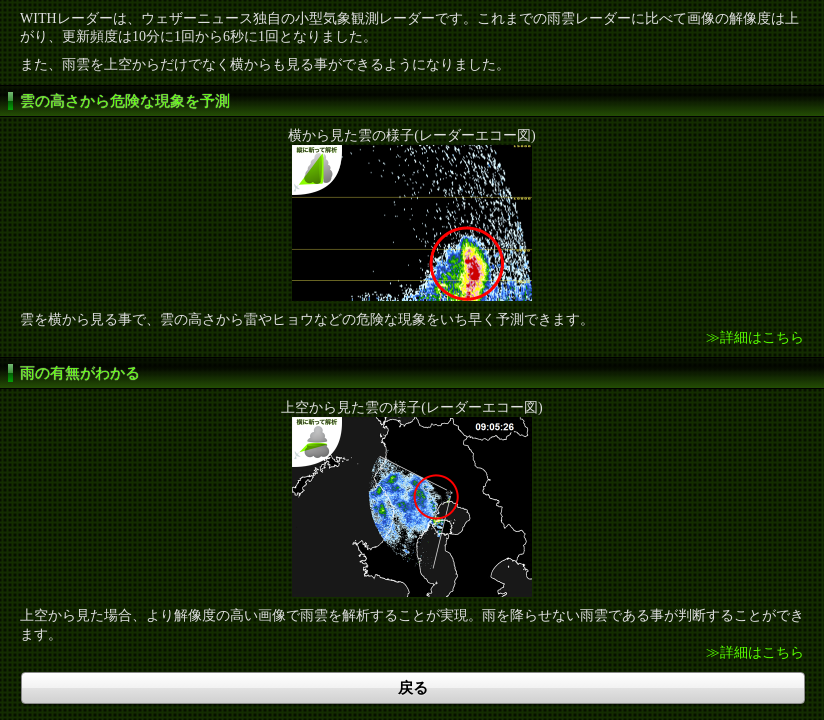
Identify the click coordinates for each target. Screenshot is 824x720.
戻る (413, 688)
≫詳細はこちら (755, 337)
